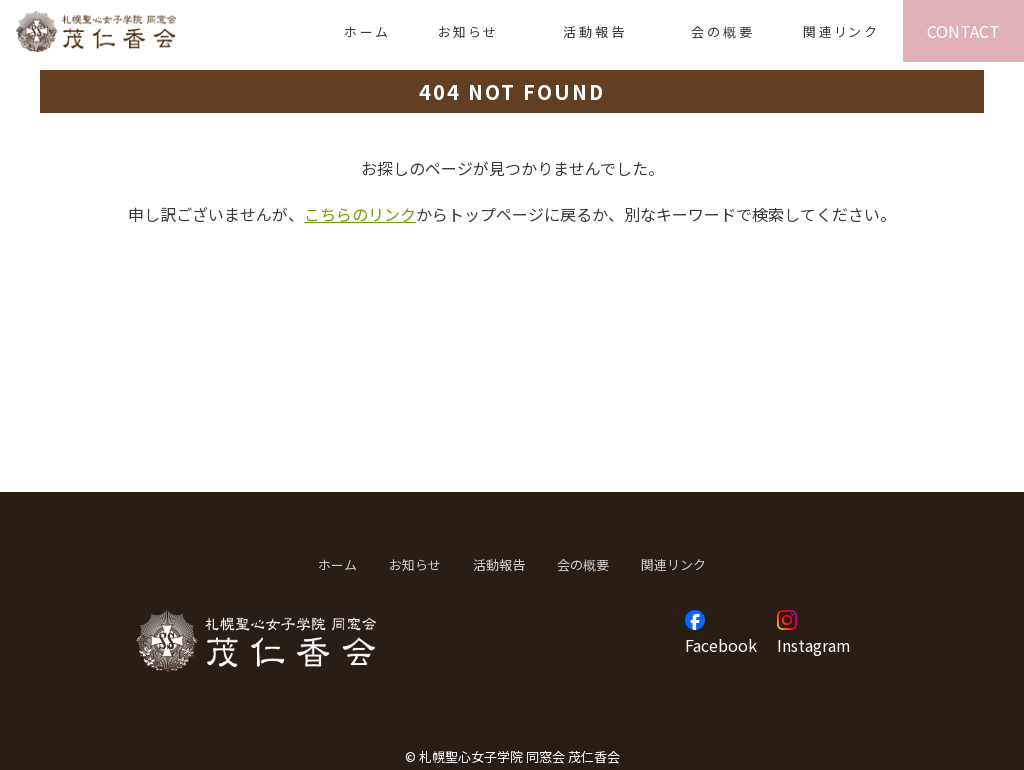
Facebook (721, 645)
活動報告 (595, 31)
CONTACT (963, 31)
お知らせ (468, 31)
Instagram (814, 645)
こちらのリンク (360, 214)
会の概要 (723, 31)
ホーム (367, 31)
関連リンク (841, 31)
